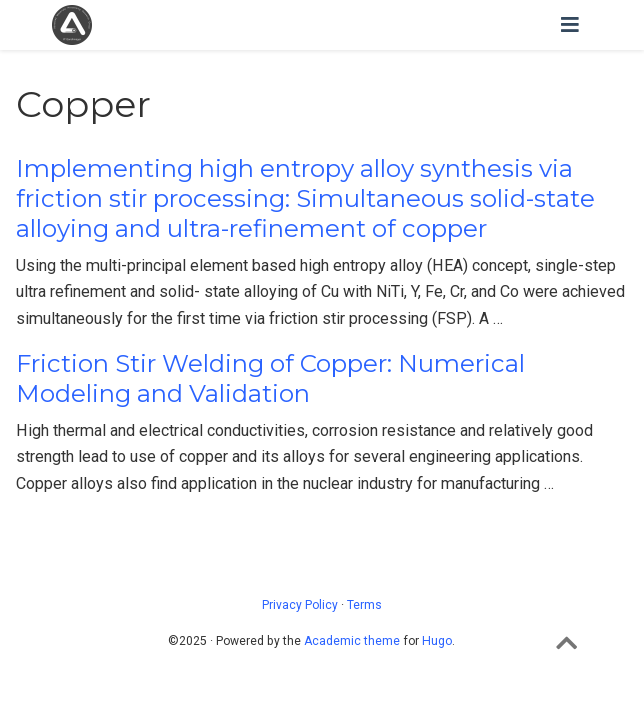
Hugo (437, 641)
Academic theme (352, 641)
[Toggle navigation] (570, 25)
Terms (364, 605)
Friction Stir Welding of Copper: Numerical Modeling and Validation (270, 378)
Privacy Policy (300, 605)
